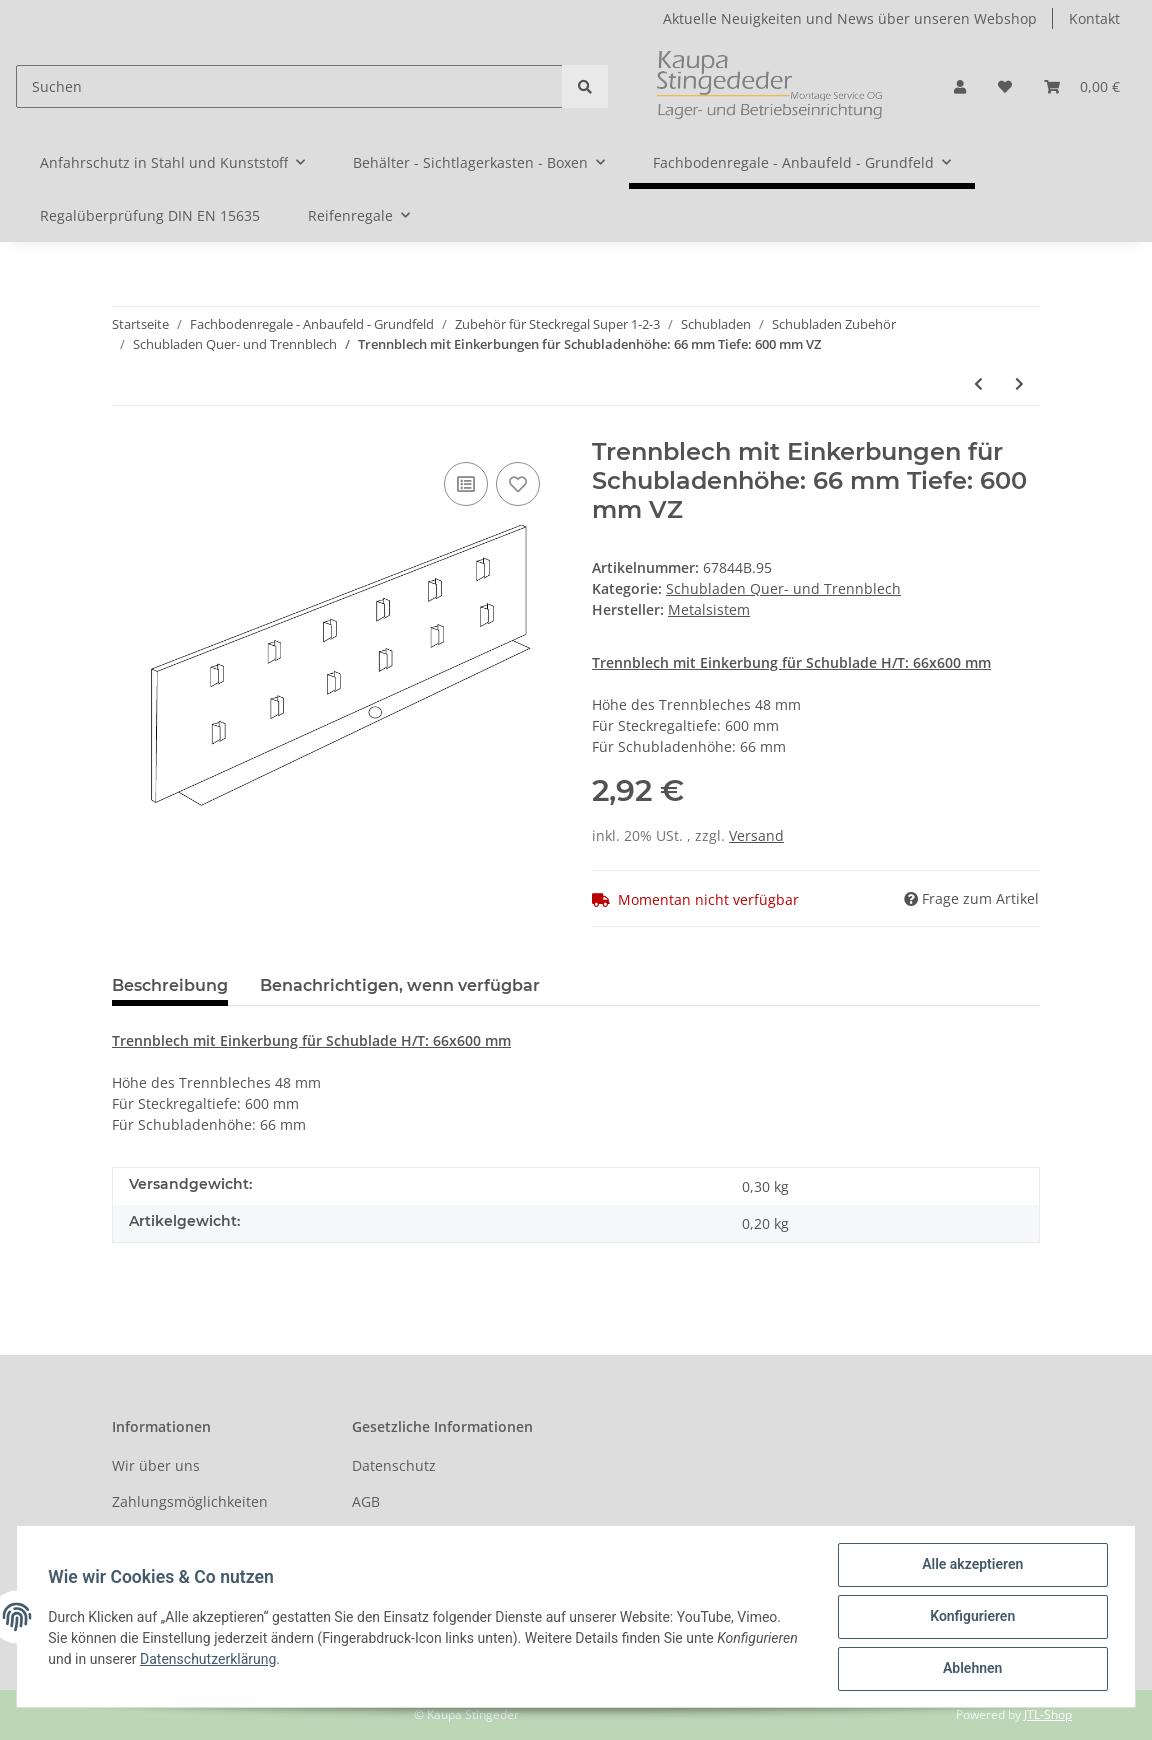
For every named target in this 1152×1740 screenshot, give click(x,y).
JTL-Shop (1048, 1714)
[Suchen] (289, 86)
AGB (366, 1501)
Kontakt (1094, 18)
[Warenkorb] (1082, 86)
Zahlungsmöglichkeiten (190, 1501)
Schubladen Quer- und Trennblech (783, 588)
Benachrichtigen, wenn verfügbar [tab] (400, 985)
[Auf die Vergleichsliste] (466, 484)
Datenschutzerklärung (209, 1659)
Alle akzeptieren (971, 1565)
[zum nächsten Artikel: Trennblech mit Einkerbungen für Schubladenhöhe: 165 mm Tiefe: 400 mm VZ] (1019, 383)
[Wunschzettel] (1005, 86)
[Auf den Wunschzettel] (518, 484)
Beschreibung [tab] (170, 985)
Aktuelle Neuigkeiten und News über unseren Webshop (850, 18)
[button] (960, 86)
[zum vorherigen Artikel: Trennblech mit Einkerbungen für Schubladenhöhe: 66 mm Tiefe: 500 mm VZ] (978, 383)
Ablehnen (971, 1669)
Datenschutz (394, 1465)
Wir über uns (156, 1465)
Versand (756, 835)
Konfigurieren (971, 1617)
